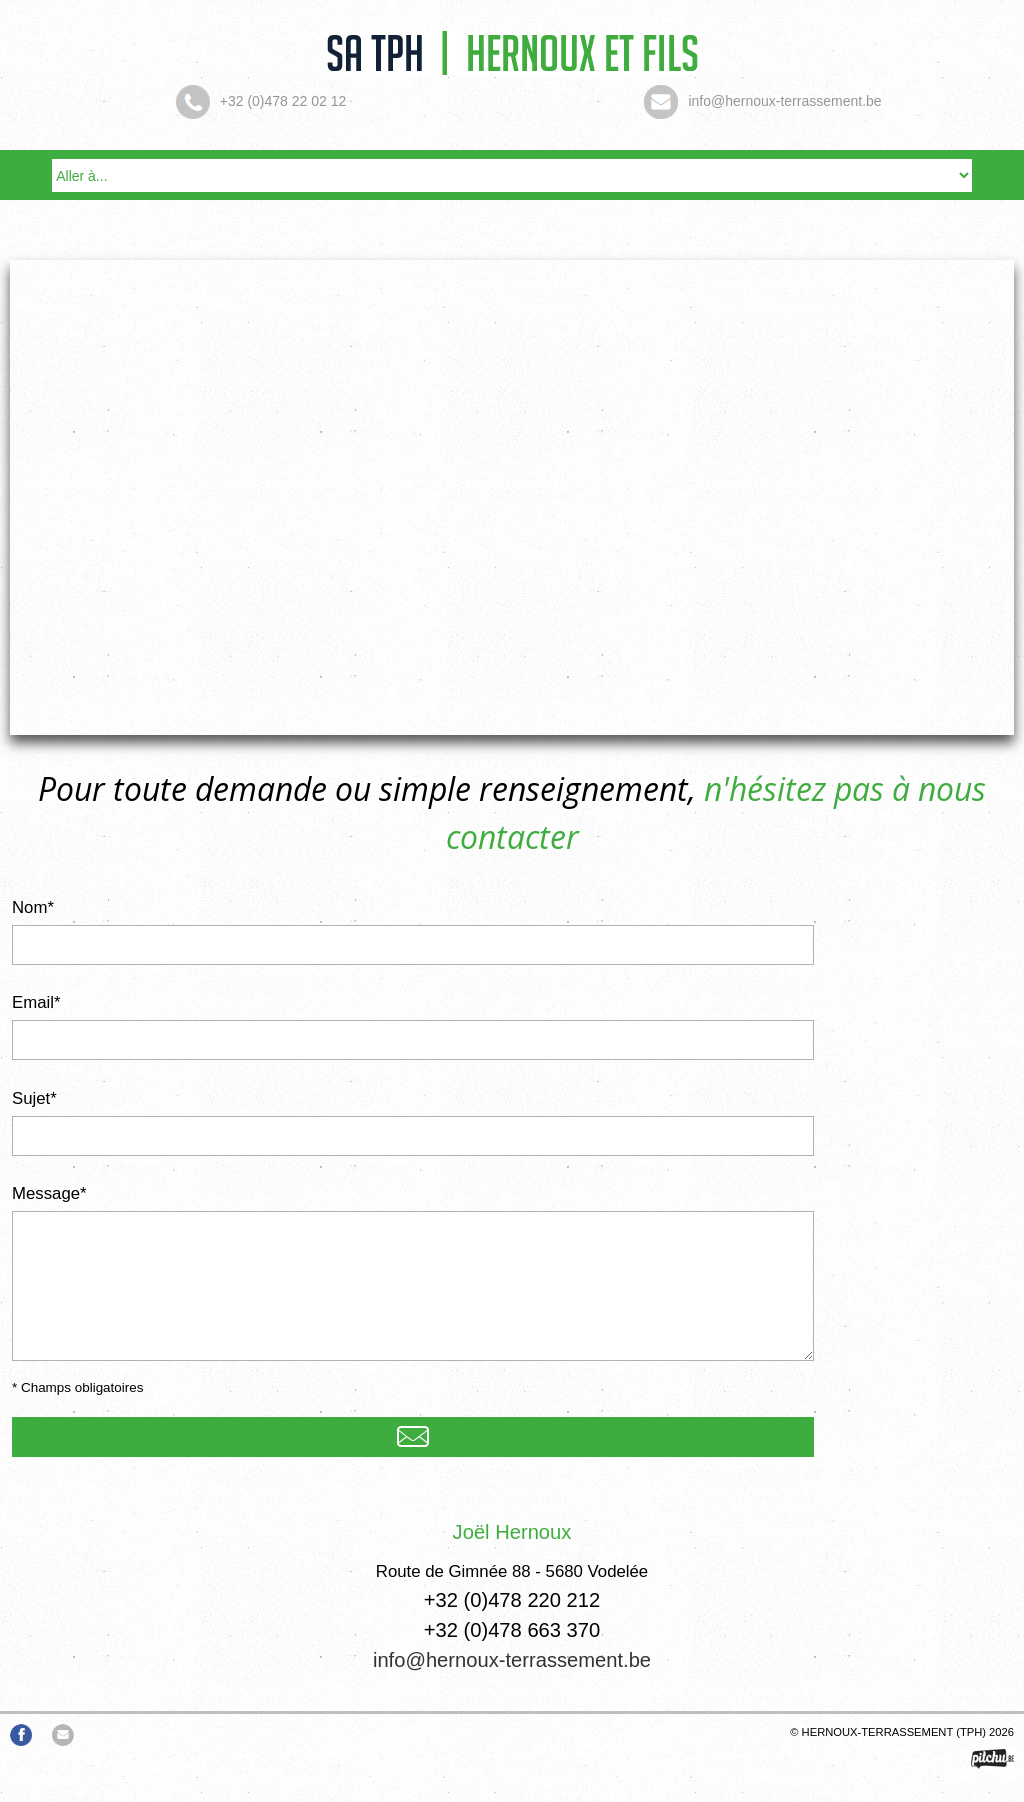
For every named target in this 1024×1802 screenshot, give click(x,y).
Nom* (33, 907)
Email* (36, 1002)
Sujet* (34, 1098)
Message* (49, 1193)
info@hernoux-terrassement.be (512, 1660)
